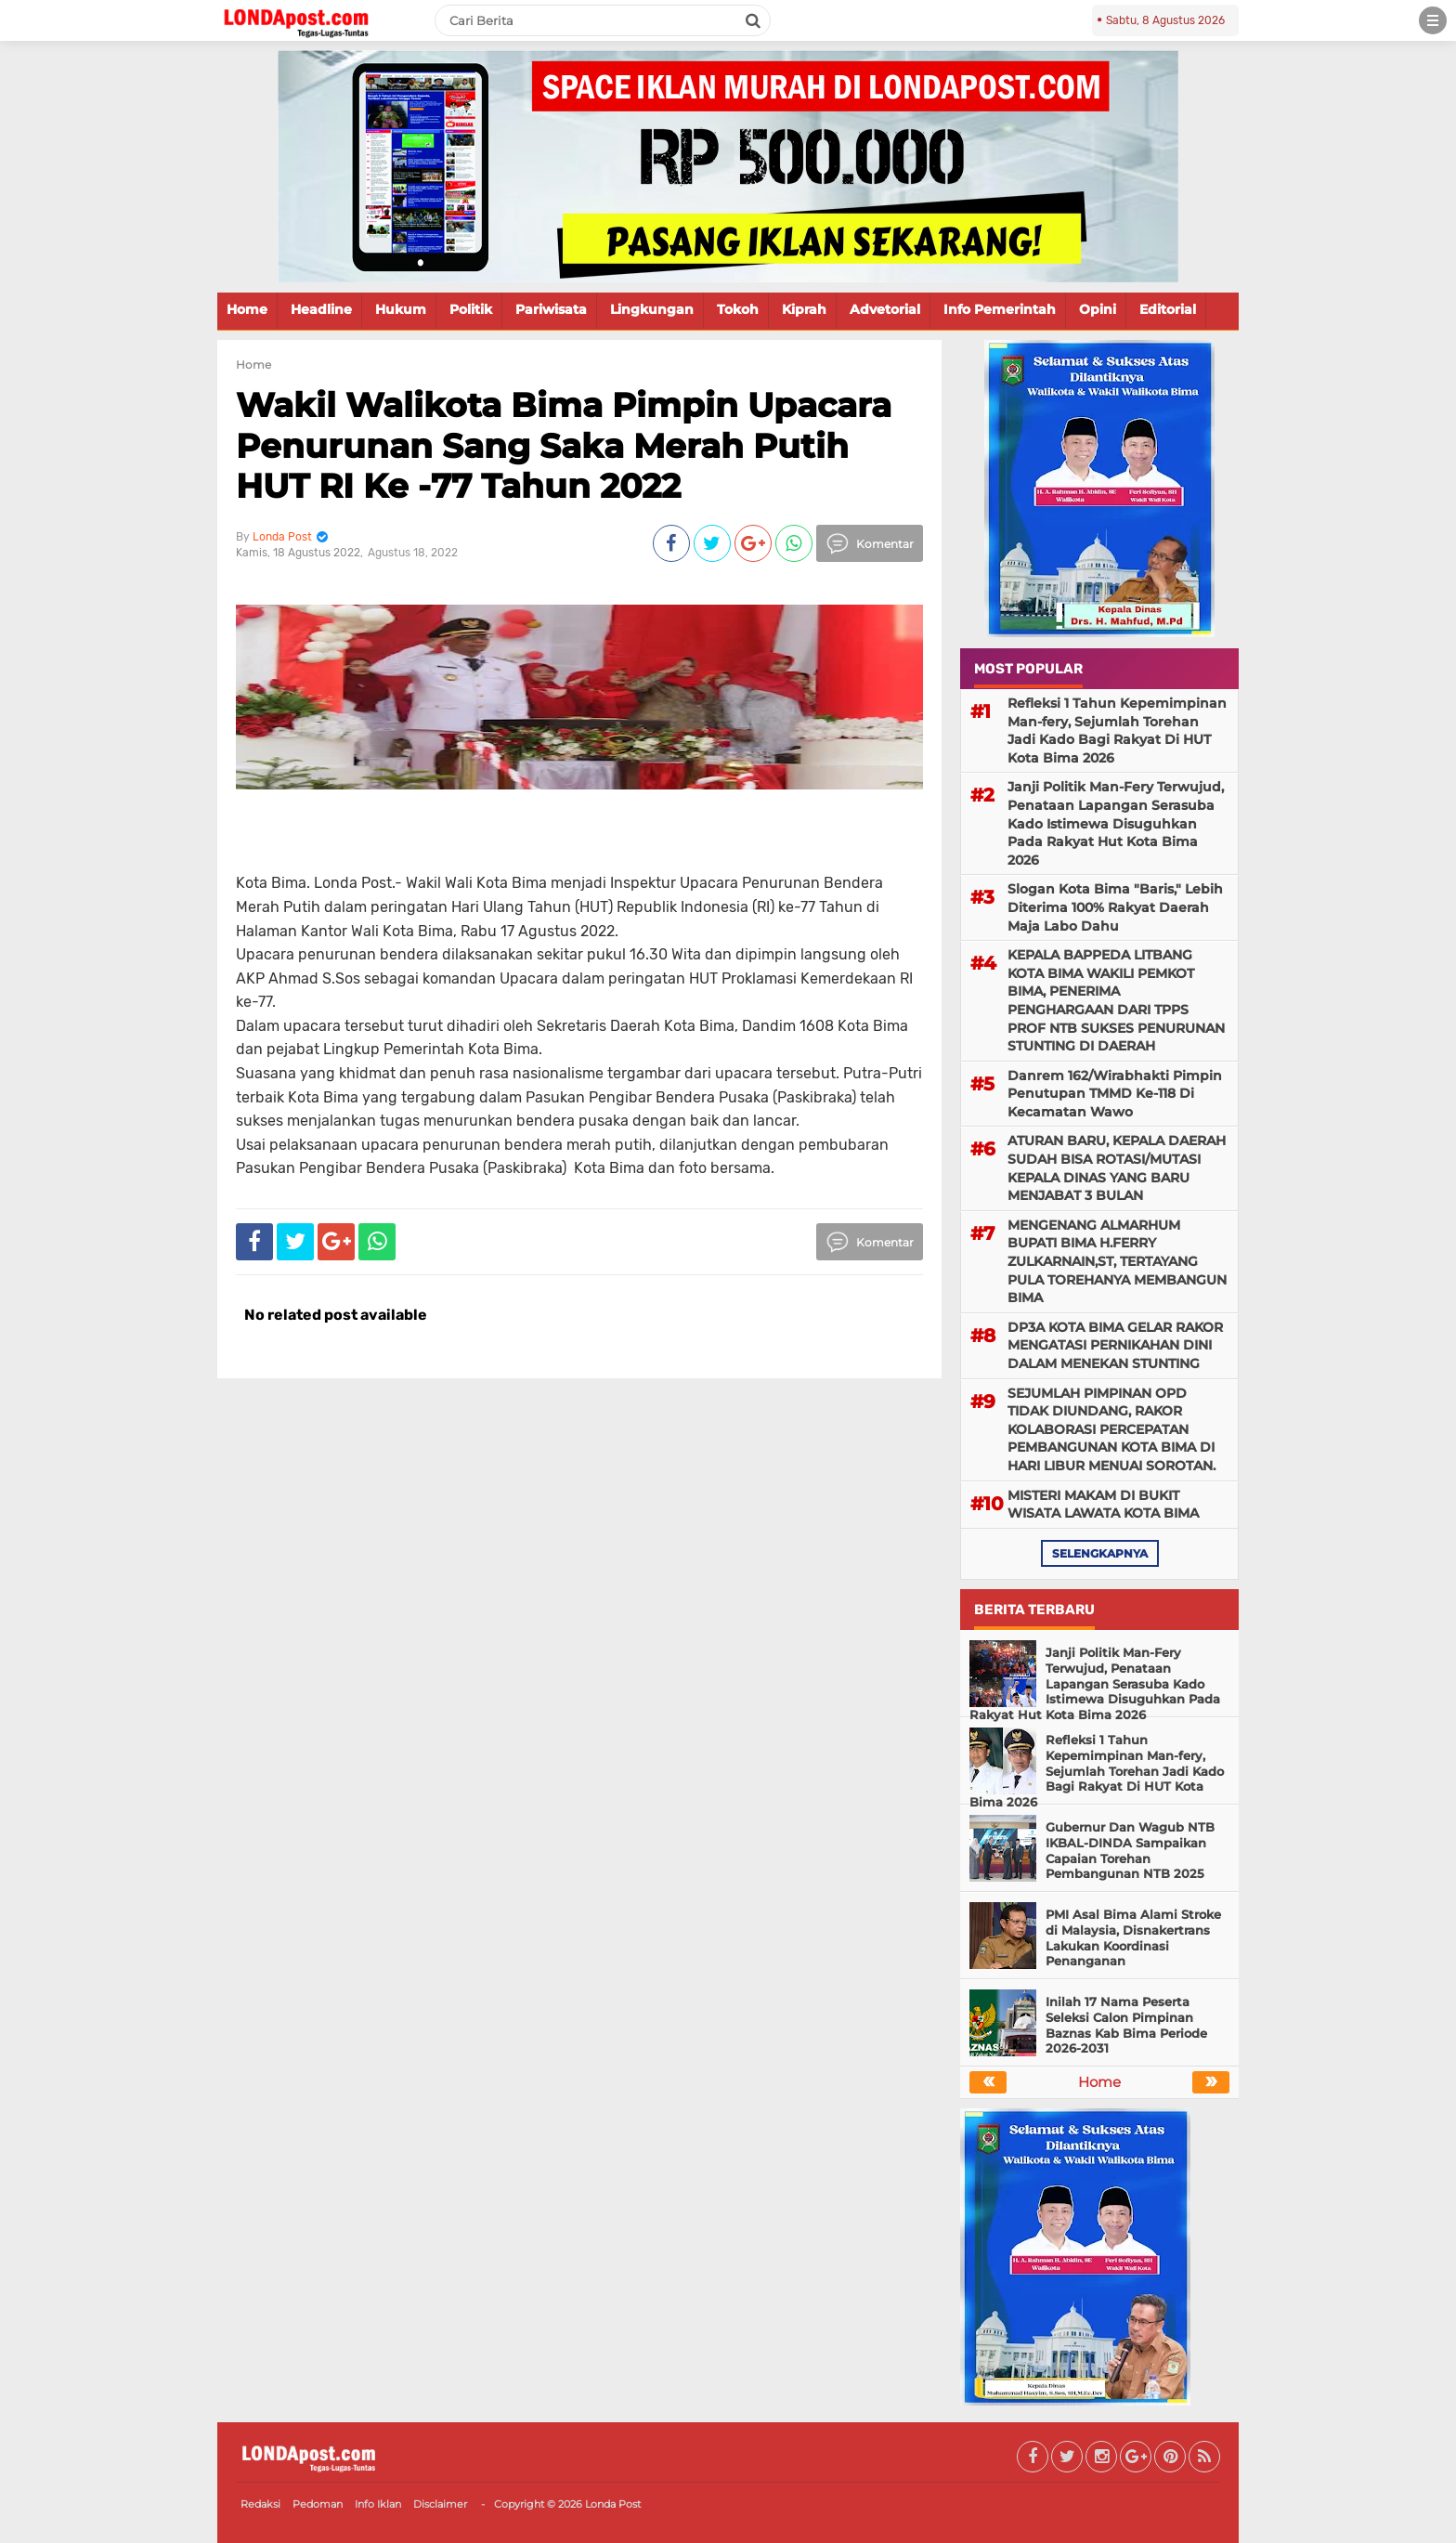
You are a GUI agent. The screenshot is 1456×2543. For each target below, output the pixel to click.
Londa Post (613, 2503)
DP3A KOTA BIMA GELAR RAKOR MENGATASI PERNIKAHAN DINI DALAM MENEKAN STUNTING (1115, 1345)
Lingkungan (652, 309)
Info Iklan (378, 2503)
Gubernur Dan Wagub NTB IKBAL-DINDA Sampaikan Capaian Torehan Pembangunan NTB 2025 (1130, 1850)
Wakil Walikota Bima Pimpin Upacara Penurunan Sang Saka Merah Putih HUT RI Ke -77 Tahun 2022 (563, 445)
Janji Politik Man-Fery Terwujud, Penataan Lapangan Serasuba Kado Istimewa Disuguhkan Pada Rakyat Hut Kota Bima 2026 (1116, 822)
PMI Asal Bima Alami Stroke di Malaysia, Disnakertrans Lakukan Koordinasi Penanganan (1133, 1938)
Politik (470, 309)
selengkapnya (1100, 1553)
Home (247, 309)
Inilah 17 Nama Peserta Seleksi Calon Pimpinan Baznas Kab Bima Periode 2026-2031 (1126, 2025)
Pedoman (317, 2503)
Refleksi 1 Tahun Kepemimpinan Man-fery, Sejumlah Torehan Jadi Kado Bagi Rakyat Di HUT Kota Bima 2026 (1117, 730)
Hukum (400, 309)
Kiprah (804, 309)
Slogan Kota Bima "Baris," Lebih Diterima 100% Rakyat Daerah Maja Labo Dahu (1115, 906)
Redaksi (260, 2503)
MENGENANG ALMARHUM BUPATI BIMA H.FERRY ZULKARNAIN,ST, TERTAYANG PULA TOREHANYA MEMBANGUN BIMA (1117, 1261)
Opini (1097, 309)
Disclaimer (440, 2503)
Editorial (1167, 309)
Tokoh (738, 309)
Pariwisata (551, 309)
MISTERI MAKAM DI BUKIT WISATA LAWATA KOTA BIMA (1103, 1504)
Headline (321, 309)
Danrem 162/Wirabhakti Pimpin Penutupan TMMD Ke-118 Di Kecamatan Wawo (1115, 1093)
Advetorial (885, 309)
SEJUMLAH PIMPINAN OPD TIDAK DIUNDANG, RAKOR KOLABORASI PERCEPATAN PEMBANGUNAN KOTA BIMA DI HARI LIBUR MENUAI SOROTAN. (1112, 1429)
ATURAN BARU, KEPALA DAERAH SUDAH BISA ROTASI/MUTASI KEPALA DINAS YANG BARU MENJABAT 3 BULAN (1117, 1168)
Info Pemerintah (999, 309)
